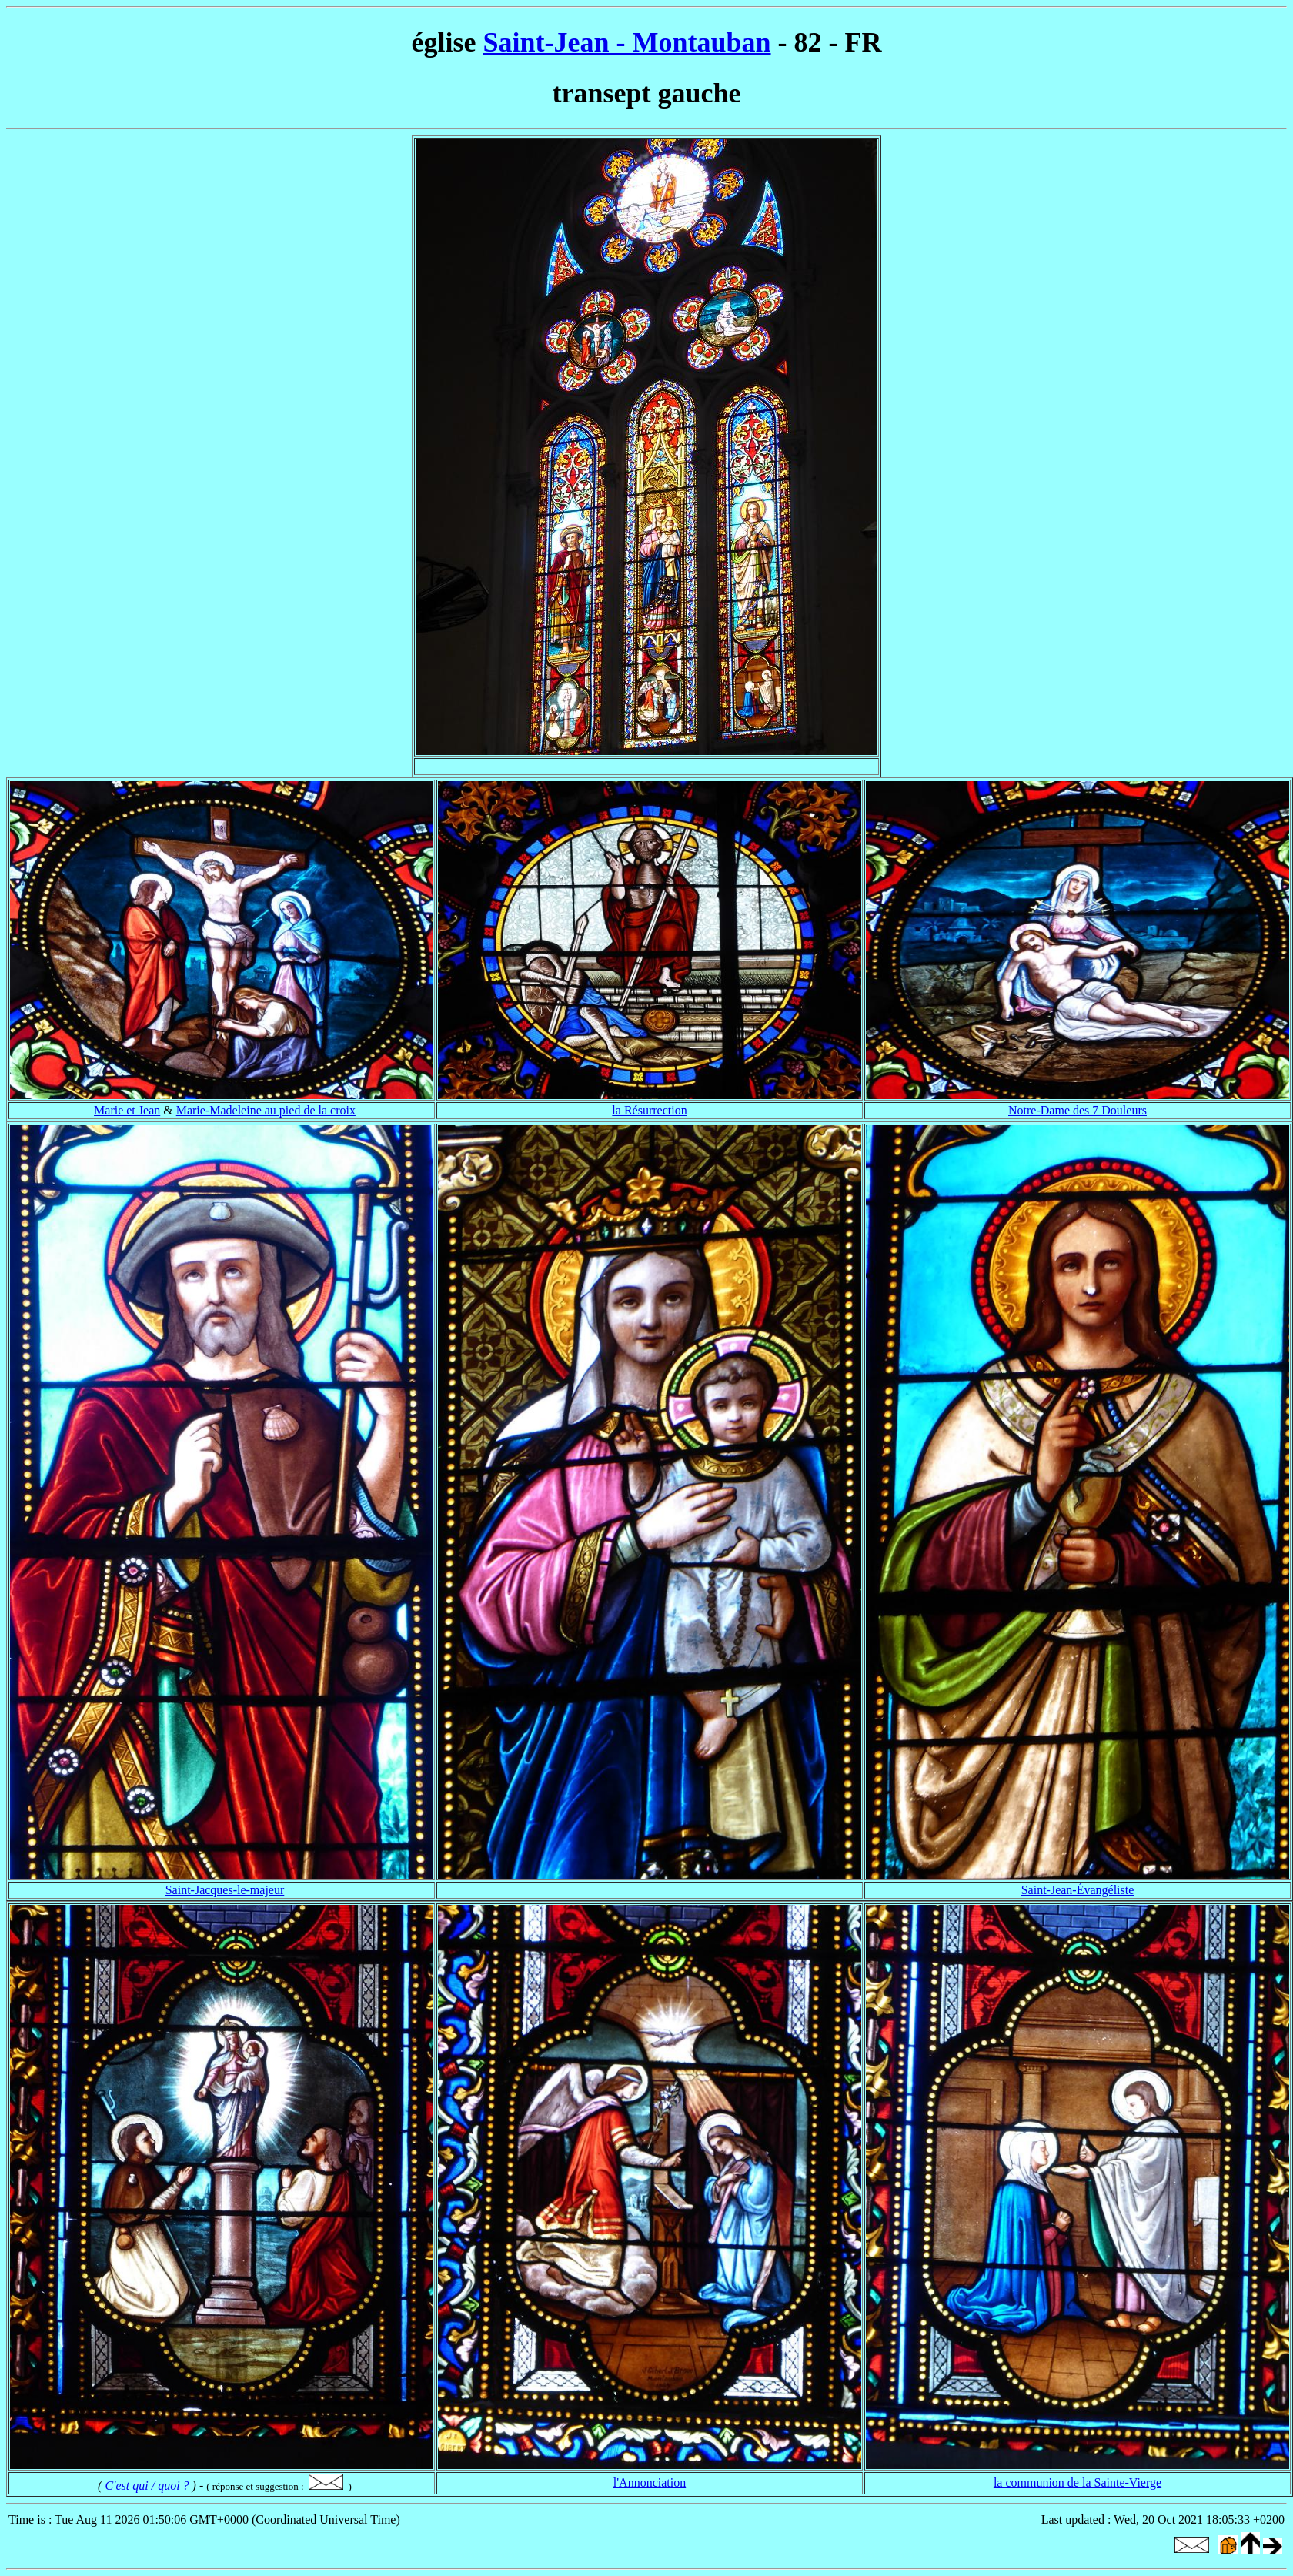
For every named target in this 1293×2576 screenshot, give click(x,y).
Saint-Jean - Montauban (626, 42)
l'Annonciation (649, 2482)
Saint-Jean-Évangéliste (1077, 1889)
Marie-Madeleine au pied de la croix (266, 1110)
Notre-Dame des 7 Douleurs (1077, 1110)
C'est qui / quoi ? (147, 2485)
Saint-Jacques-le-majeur (225, 1889)
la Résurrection (649, 1110)
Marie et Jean (127, 1110)
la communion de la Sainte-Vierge (1077, 2482)
